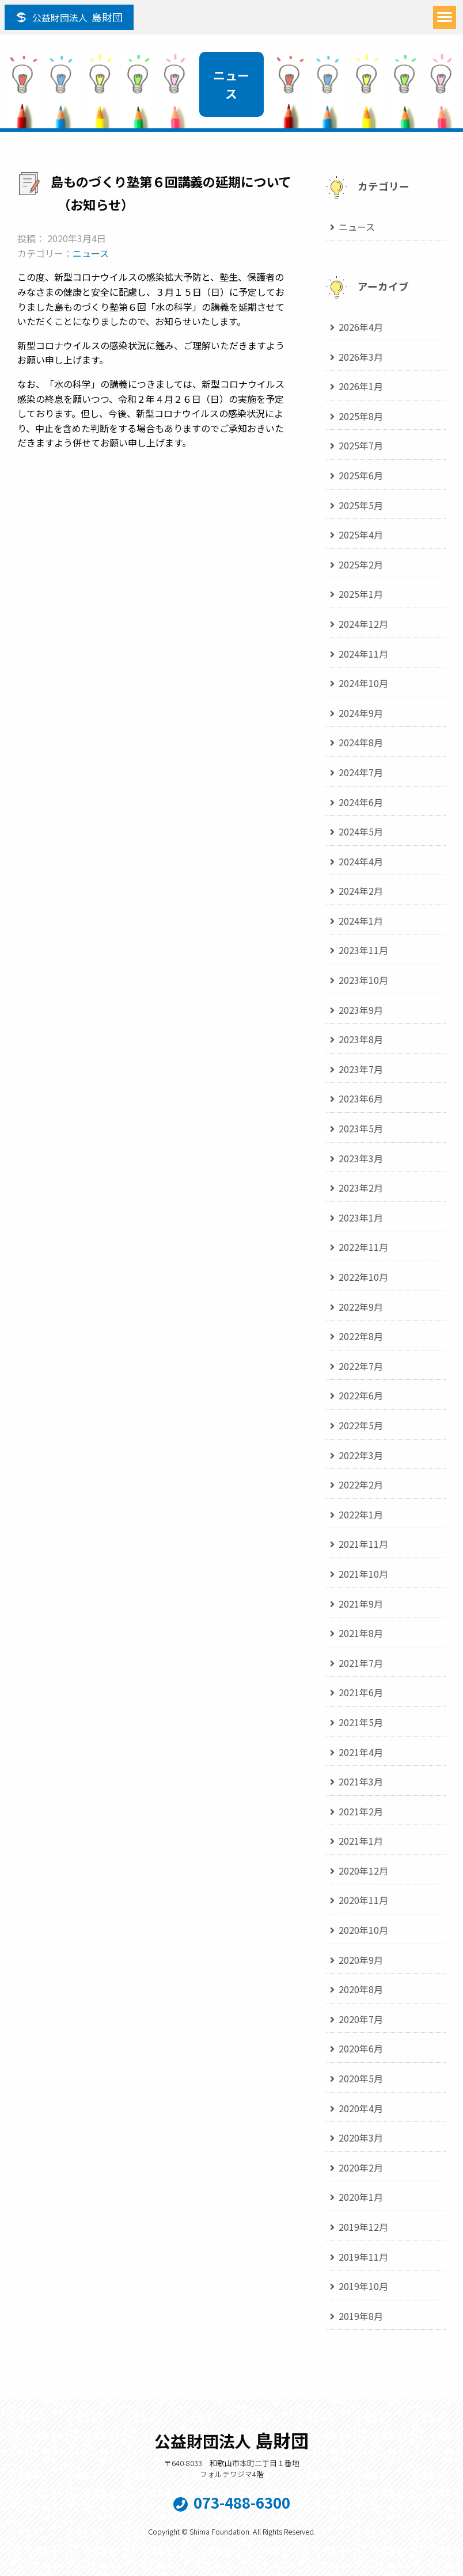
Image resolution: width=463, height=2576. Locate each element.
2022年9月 (361, 1307)
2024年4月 (361, 861)
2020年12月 (363, 1870)
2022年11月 (363, 1247)
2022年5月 (361, 1425)
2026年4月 (361, 327)
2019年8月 (361, 2316)
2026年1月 (361, 386)
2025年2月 (361, 564)
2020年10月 (363, 1930)
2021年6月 (361, 1692)
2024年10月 (363, 683)
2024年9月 (361, 713)
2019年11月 (363, 2257)
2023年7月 (361, 1069)
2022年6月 (361, 1395)
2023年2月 (361, 1187)
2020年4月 (361, 2108)
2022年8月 (361, 1336)
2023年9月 (361, 1010)
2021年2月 (361, 1811)
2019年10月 (363, 2286)
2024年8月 (361, 742)
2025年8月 (361, 416)
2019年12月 (363, 2227)
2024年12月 (363, 624)
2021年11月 (363, 1544)
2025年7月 (361, 445)
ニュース (91, 253)
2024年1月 (361, 921)
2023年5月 (361, 1128)
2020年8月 (361, 1989)
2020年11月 (363, 1900)
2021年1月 (361, 1841)
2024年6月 (361, 802)
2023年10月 (363, 980)
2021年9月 (361, 1604)
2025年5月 (361, 505)
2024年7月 (361, 772)
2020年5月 (361, 2078)
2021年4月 (361, 1752)
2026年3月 (361, 357)
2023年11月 (363, 950)
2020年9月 (361, 1960)
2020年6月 (361, 2048)
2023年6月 (361, 1098)
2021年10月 (363, 1574)
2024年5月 (361, 831)
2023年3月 (361, 1158)
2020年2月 (361, 2167)
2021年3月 (361, 1781)
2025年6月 (361, 475)
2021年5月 (361, 1722)
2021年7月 (361, 1663)
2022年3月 (361, 1455)
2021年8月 (361, 1633)
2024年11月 (363, 654)
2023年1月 (361, 1217)
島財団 (77, 17)
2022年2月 (361, 1484)
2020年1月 (361, 2197)
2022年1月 (361, 1514)
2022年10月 (363, 1277)
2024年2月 (361, 891)
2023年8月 (361, 1039)
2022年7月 (361, 1366)
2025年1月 (361, 594)
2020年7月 (361, 2019)
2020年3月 (361, 2137)
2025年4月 (361, 534)
